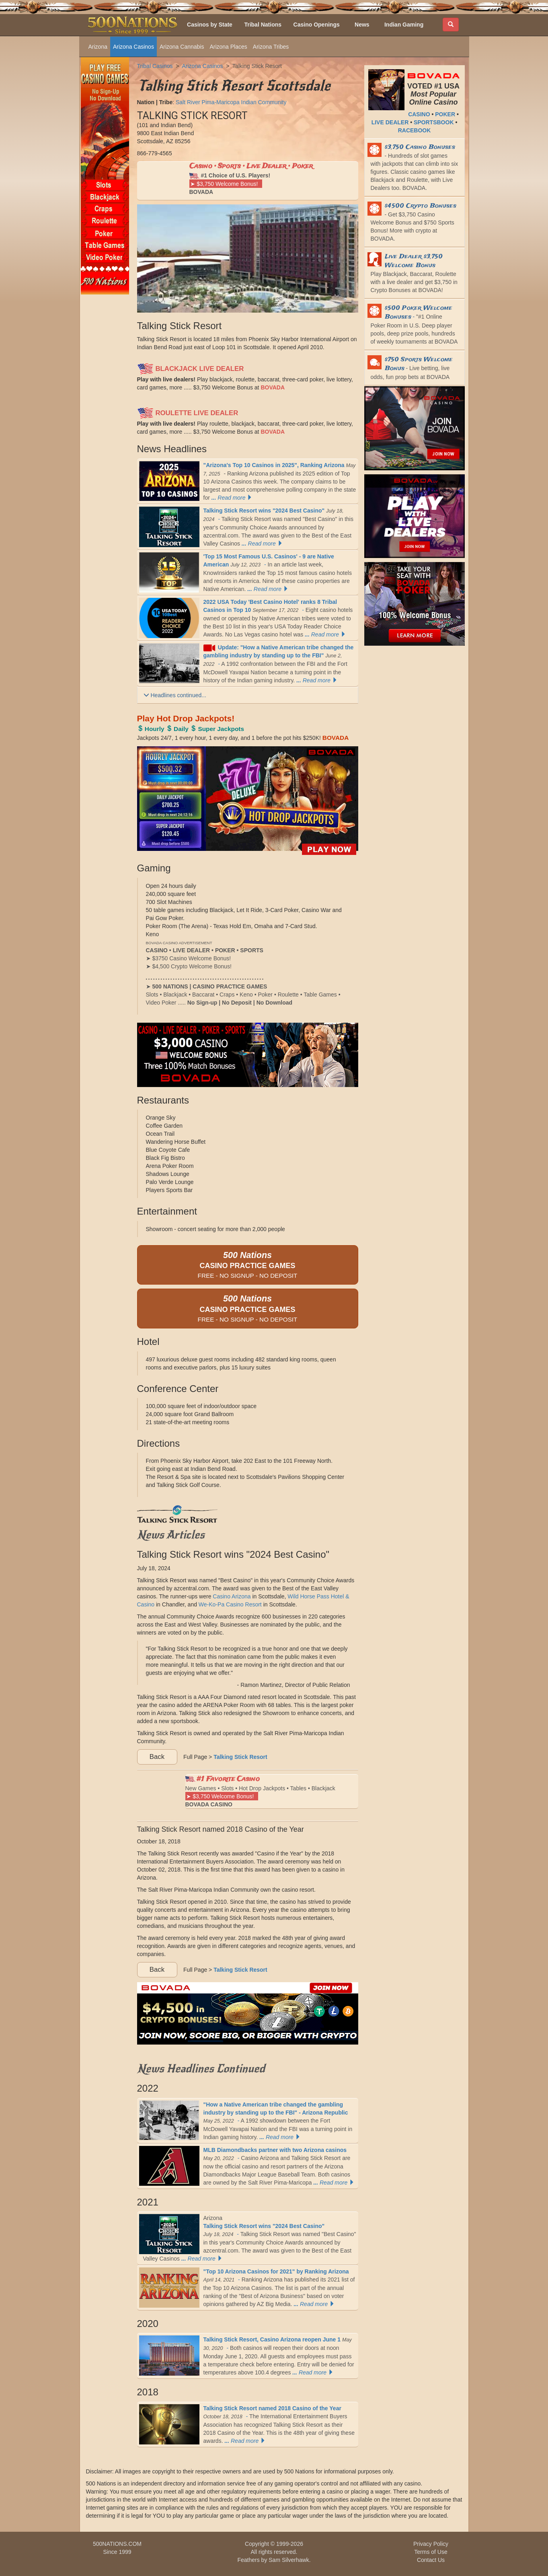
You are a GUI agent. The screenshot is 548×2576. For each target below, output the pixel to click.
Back (157, 1757)
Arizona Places (228, 46)
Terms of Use (430, 2552)
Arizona (97, 46)
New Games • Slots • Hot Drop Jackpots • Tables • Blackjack (260, 1791)
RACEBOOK (414, 130)
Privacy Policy (430, 2544)
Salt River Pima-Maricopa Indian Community (231, 102)
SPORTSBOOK (434, 122)
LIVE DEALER (390, 122)
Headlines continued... (175, 695)
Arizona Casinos (133, 46)
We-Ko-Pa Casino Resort (230, 1604)
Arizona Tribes (271, 46)
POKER (445, 114)
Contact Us (431, 2560)
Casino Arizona (231, 1596)
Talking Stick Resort (257, 66)
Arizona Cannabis (182, 46)
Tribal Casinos (155, 66)
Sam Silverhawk (289, 2560)
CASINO (419, 114)
